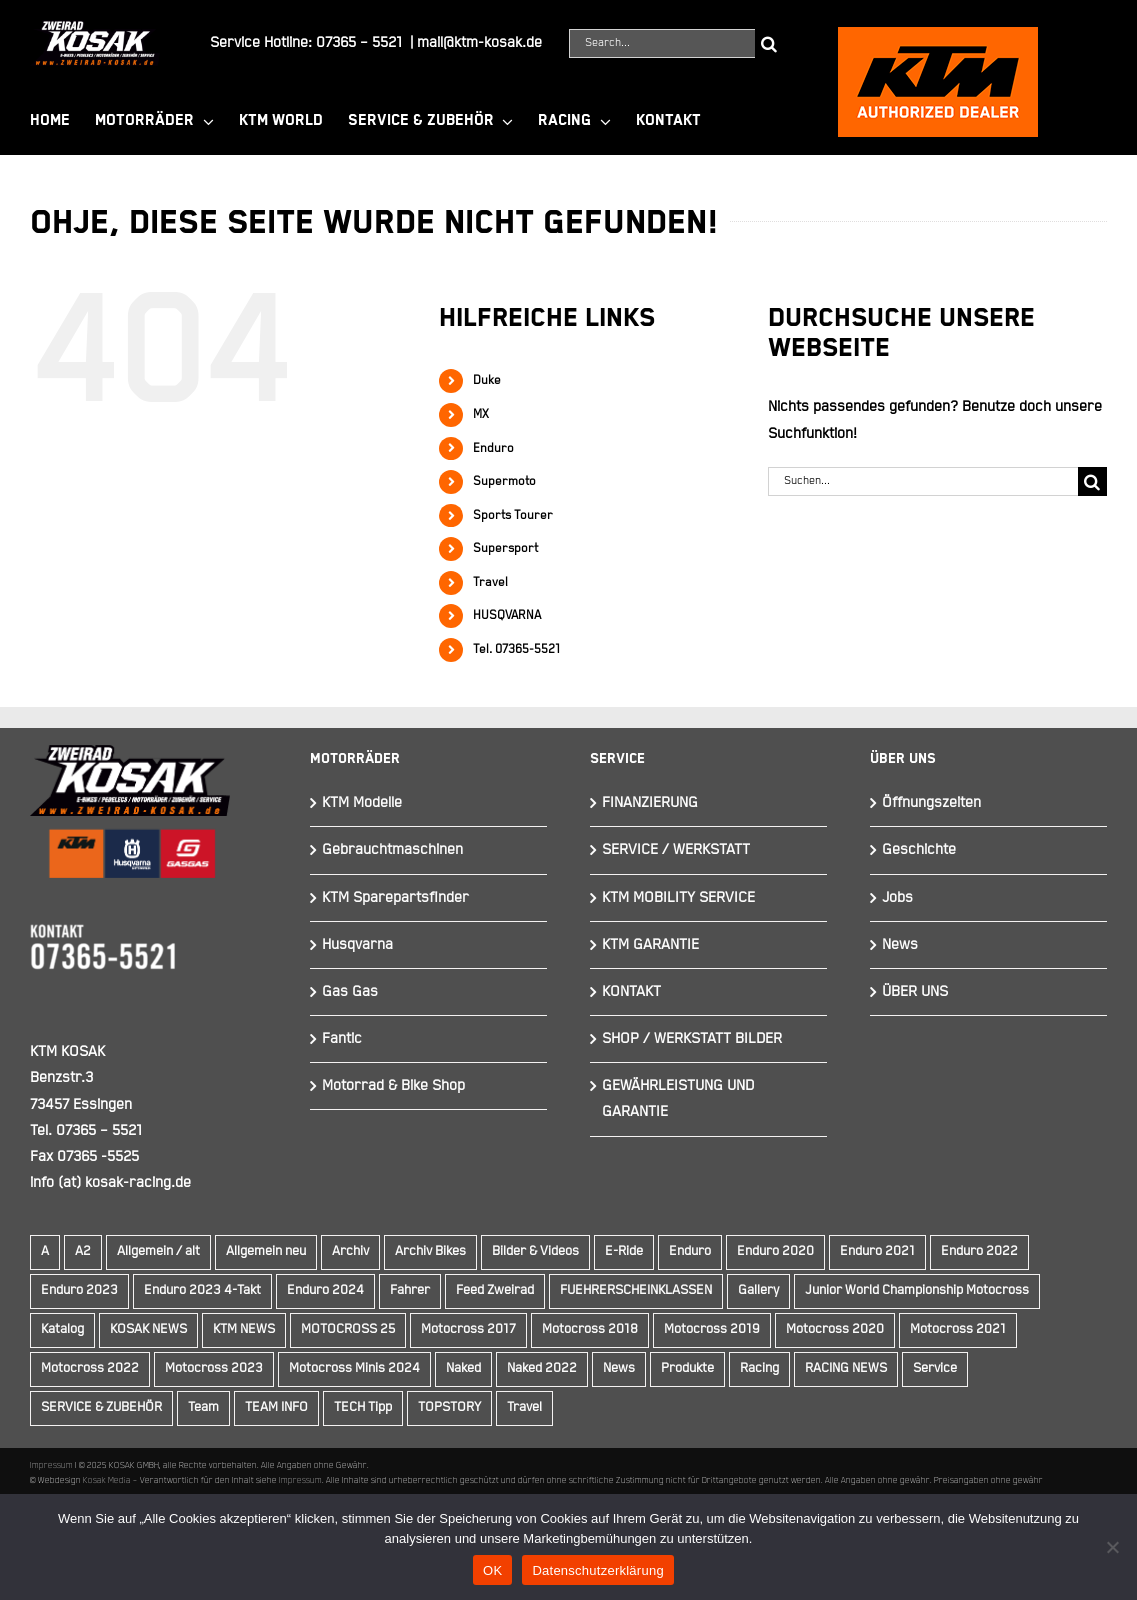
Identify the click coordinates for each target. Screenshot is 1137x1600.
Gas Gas (350, 991)
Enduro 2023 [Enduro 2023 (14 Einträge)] (79, 1290)
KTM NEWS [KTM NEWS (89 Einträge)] (244, 1329)
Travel (490, 582)
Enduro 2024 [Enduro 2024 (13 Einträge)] (325, 1290)
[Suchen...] (923, 481)
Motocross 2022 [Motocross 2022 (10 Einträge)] (90, 1368)
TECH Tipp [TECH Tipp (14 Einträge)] (363, 1407)
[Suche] (769, 43)
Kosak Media (107, 1480)
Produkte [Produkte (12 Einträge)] (687, 1368)
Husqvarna (357, 944)
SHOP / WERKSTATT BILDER (692, 1038)
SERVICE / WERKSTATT (676, 849)
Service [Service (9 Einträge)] (935, 1368)
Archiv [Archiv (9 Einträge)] (350, 1251)
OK (492, 1570)
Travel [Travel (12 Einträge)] (524, 1407)
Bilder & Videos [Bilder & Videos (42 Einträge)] (535, 1251)
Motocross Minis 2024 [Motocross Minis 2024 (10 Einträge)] (354, 1368)
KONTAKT (631, 991)
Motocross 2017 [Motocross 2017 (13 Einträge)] (468, 1329)
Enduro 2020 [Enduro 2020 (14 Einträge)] (775, 1251)
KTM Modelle (362, 802)
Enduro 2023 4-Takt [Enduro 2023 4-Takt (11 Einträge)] (202, 1290)
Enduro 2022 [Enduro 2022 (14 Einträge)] (979, 1251)
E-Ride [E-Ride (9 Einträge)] (624, 1251)
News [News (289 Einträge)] (619, 1368)
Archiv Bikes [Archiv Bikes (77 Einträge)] (430, 1251)
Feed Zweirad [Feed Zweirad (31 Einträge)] (495, 1290)
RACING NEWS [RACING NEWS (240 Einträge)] (846, 1368)
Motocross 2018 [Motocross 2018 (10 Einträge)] (590, 1329)
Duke (487, 380)
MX (481, 414)
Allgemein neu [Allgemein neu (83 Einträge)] (266, 1251)
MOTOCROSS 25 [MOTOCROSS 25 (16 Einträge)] (348, 1329)
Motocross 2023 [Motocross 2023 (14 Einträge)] (214, 1368)
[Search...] (662, 43)
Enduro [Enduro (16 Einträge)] (690, 1251)
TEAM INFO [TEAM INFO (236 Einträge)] (276, 1407)
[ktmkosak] (938, 35)
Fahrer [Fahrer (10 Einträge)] (410, 1290)
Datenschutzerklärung (597, 1570)
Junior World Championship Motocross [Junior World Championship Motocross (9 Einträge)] (917, 1290)
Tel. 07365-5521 (516, 649)
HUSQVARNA (507, 615)
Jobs (897, 897)
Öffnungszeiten (931, 802)
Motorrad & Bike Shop (393, 1085)
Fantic (342, 1038)
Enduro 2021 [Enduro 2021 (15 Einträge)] (877, 1251)
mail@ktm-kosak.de (479, 42)
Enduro (493, 448)
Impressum (51, 1465)
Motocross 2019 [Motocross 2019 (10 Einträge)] (712, 1329)
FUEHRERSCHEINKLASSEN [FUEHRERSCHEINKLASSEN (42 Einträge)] (636, 1290)
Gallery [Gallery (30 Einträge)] (758, 1290)
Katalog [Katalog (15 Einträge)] (62, 1329)
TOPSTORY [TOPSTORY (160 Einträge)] (449, 1407)
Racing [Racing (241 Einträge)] (759, 1368)
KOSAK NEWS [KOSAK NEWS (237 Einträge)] (148, 1329)
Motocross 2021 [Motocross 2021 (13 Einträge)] (958, 1329)
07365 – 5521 (359, 42)
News (900, 944)
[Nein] (1112, 1547)
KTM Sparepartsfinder (395, 897)
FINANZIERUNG (650, 802)
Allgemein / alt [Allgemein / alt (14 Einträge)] (158, 1251)
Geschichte (919, 849)
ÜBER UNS (915, 991)
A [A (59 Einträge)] (45, 1251)
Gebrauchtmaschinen (392, 849)
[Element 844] (95, 28)
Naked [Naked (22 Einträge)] (463, 1368)
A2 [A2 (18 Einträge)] (83, 1251)
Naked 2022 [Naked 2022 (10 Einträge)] (542, 1368)
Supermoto (504, 481)
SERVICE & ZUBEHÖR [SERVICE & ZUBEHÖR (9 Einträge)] (101, 1407)
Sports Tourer (513, 515)
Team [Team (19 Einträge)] (203, 1407)
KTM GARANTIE (650, 944)
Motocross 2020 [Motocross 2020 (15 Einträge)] (835, 1329)
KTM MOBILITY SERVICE (678, 897)
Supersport (505, 548)
